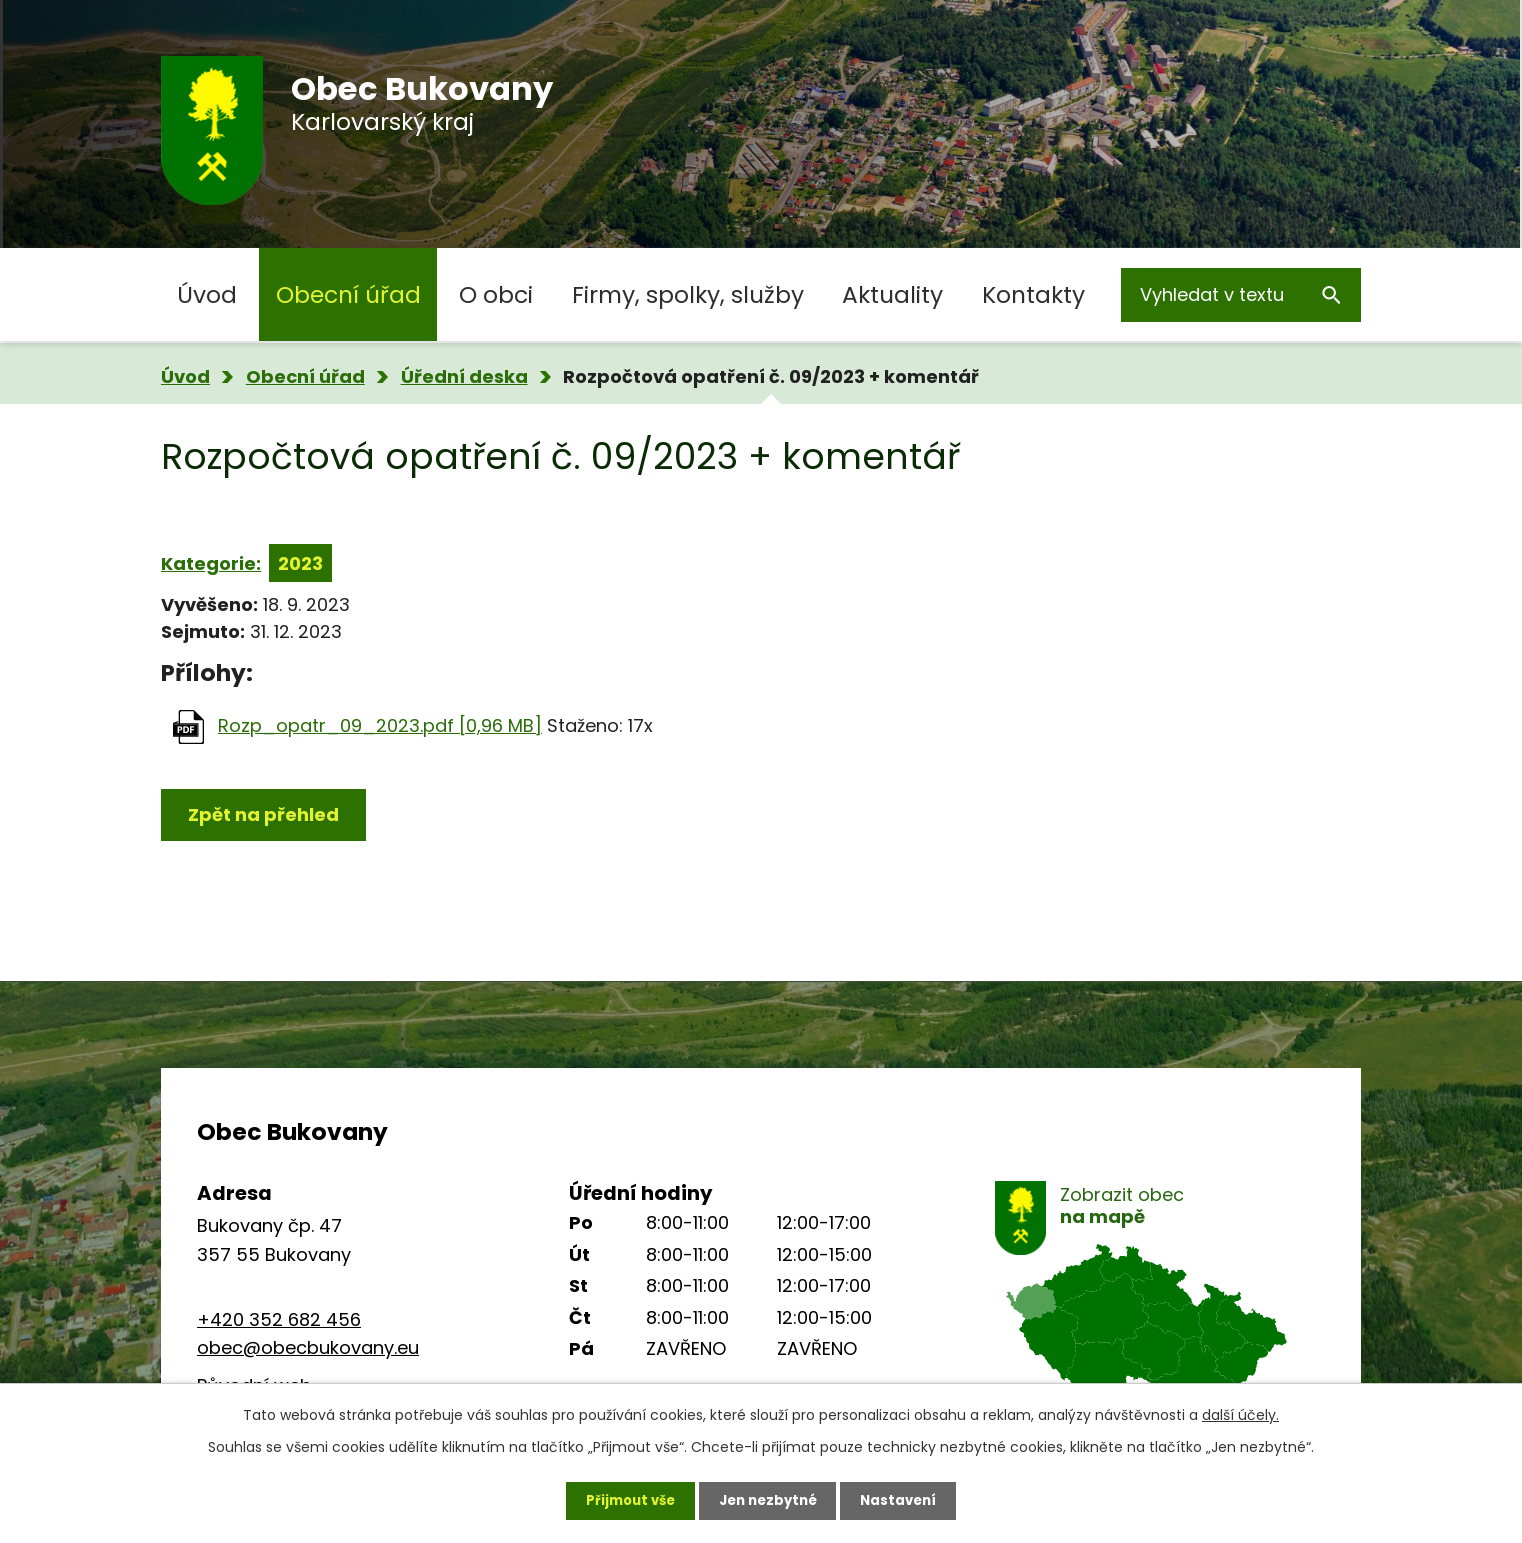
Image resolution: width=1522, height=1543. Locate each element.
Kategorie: (211, 563)
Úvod (207, 294)
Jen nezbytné (768, 1498)
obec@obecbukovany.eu (308, 1347)
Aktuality (892, 294)
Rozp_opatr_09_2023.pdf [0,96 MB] (380, 725)
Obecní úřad (348, 294)
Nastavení (907, 1498)
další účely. (1240, 1411)
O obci (496, 294)
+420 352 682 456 (279, 1319)
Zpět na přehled (263, 814)
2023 (300, 563)
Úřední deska (464, 376)
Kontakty (1033, 294)
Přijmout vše (622, 1498)
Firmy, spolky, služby (688, 294)
